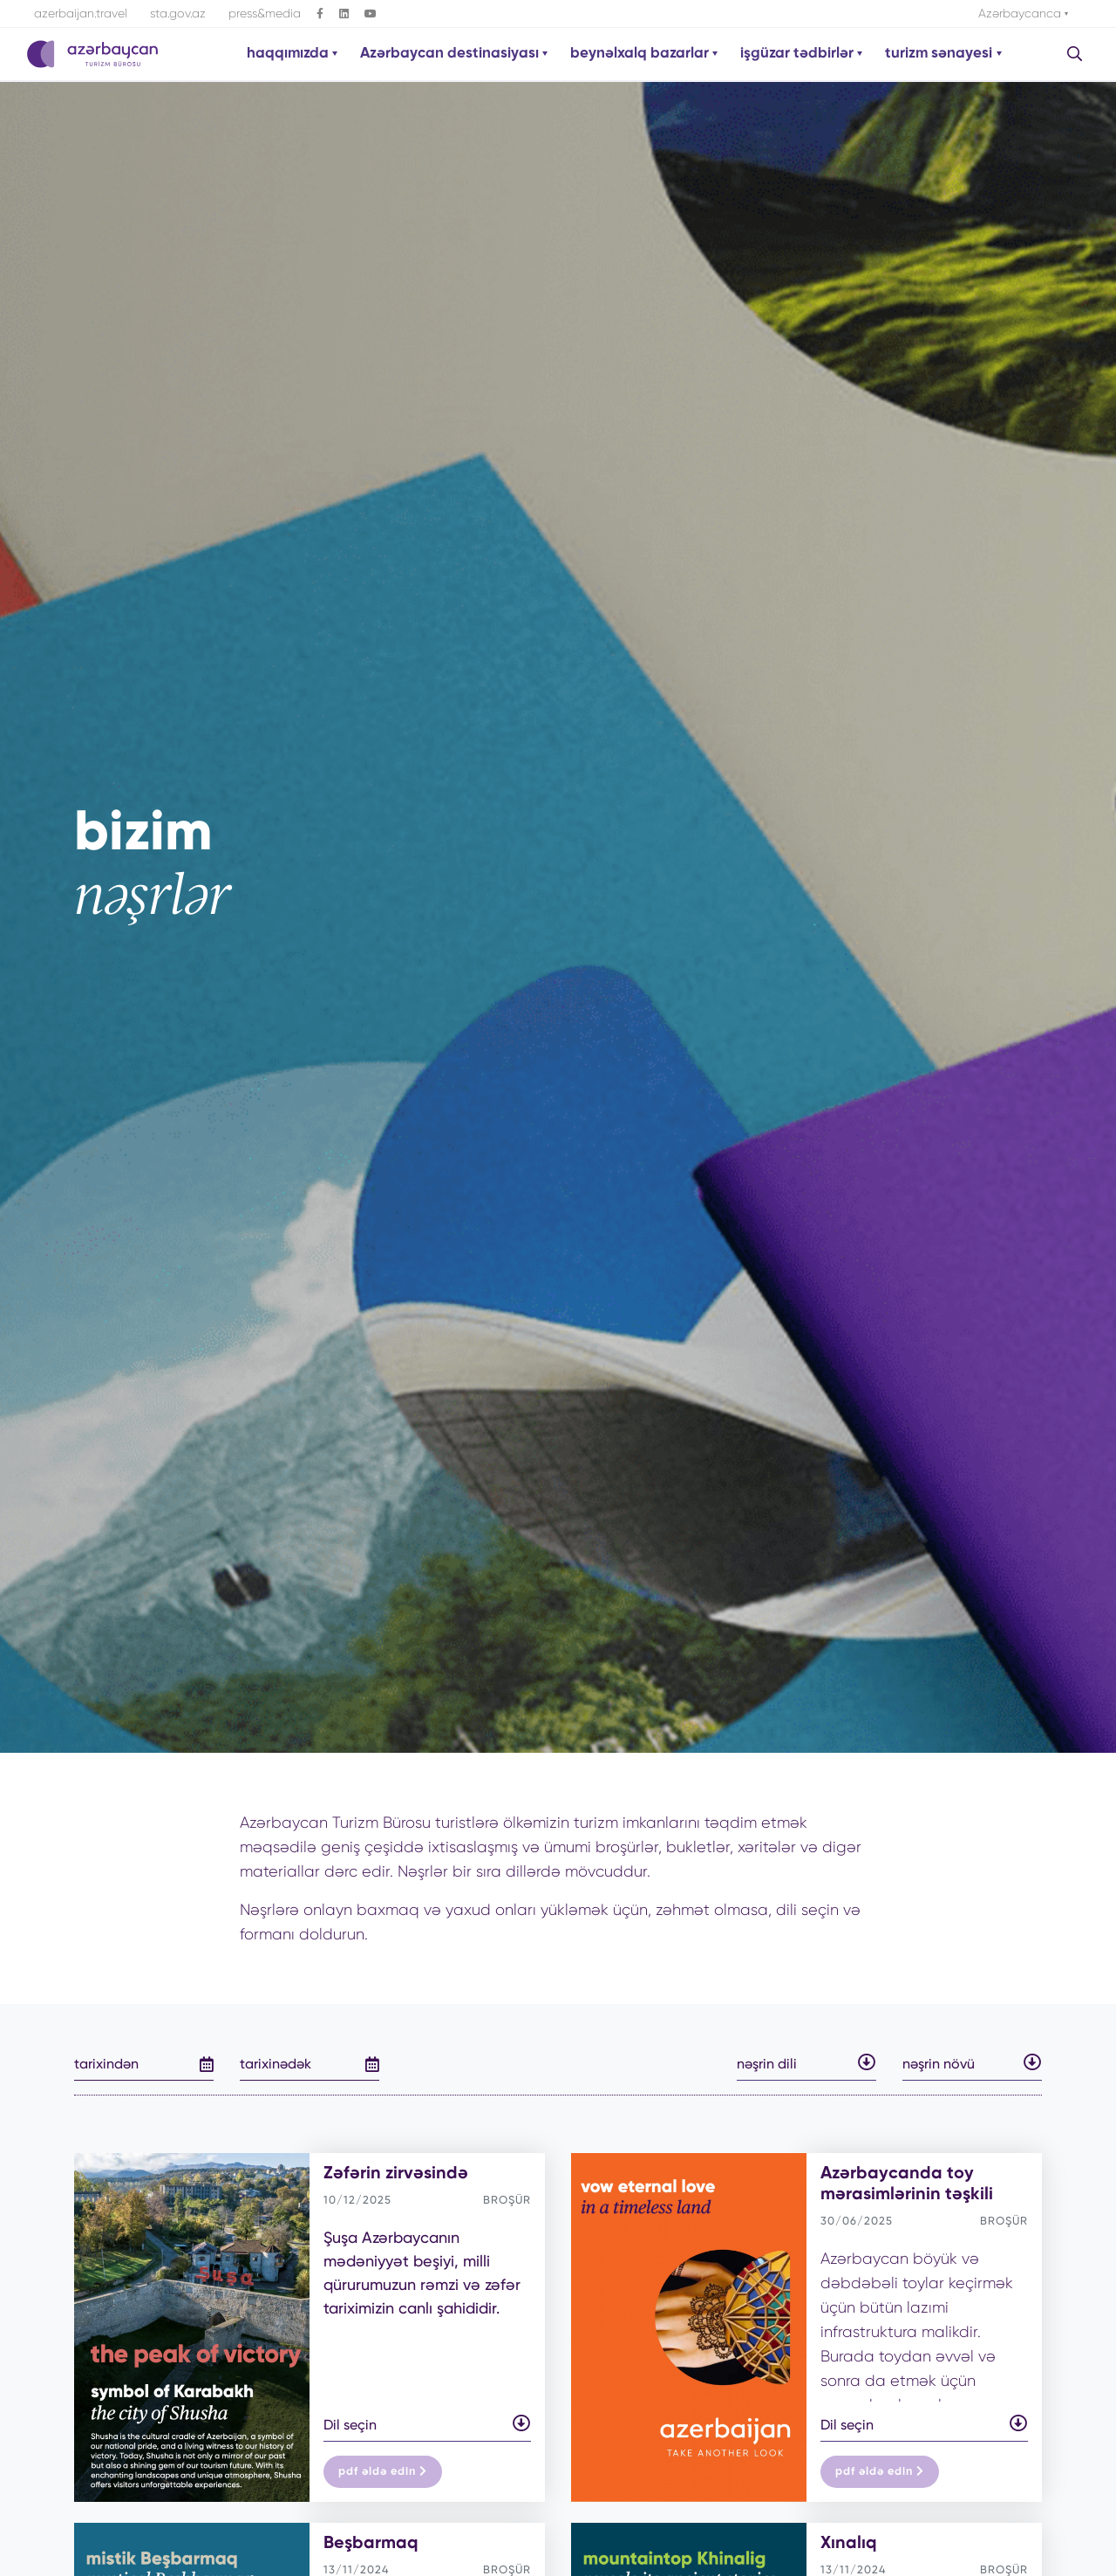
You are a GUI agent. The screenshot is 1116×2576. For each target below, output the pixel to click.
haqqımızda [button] (289, 53)
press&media (264, 13)
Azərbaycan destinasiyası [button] (451, 53)
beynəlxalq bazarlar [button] (641, 53)
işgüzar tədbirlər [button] (798, 53)
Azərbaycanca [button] (1021, 13)
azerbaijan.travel (80, 13)
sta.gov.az (178, 13)
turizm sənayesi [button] (940, 53)
